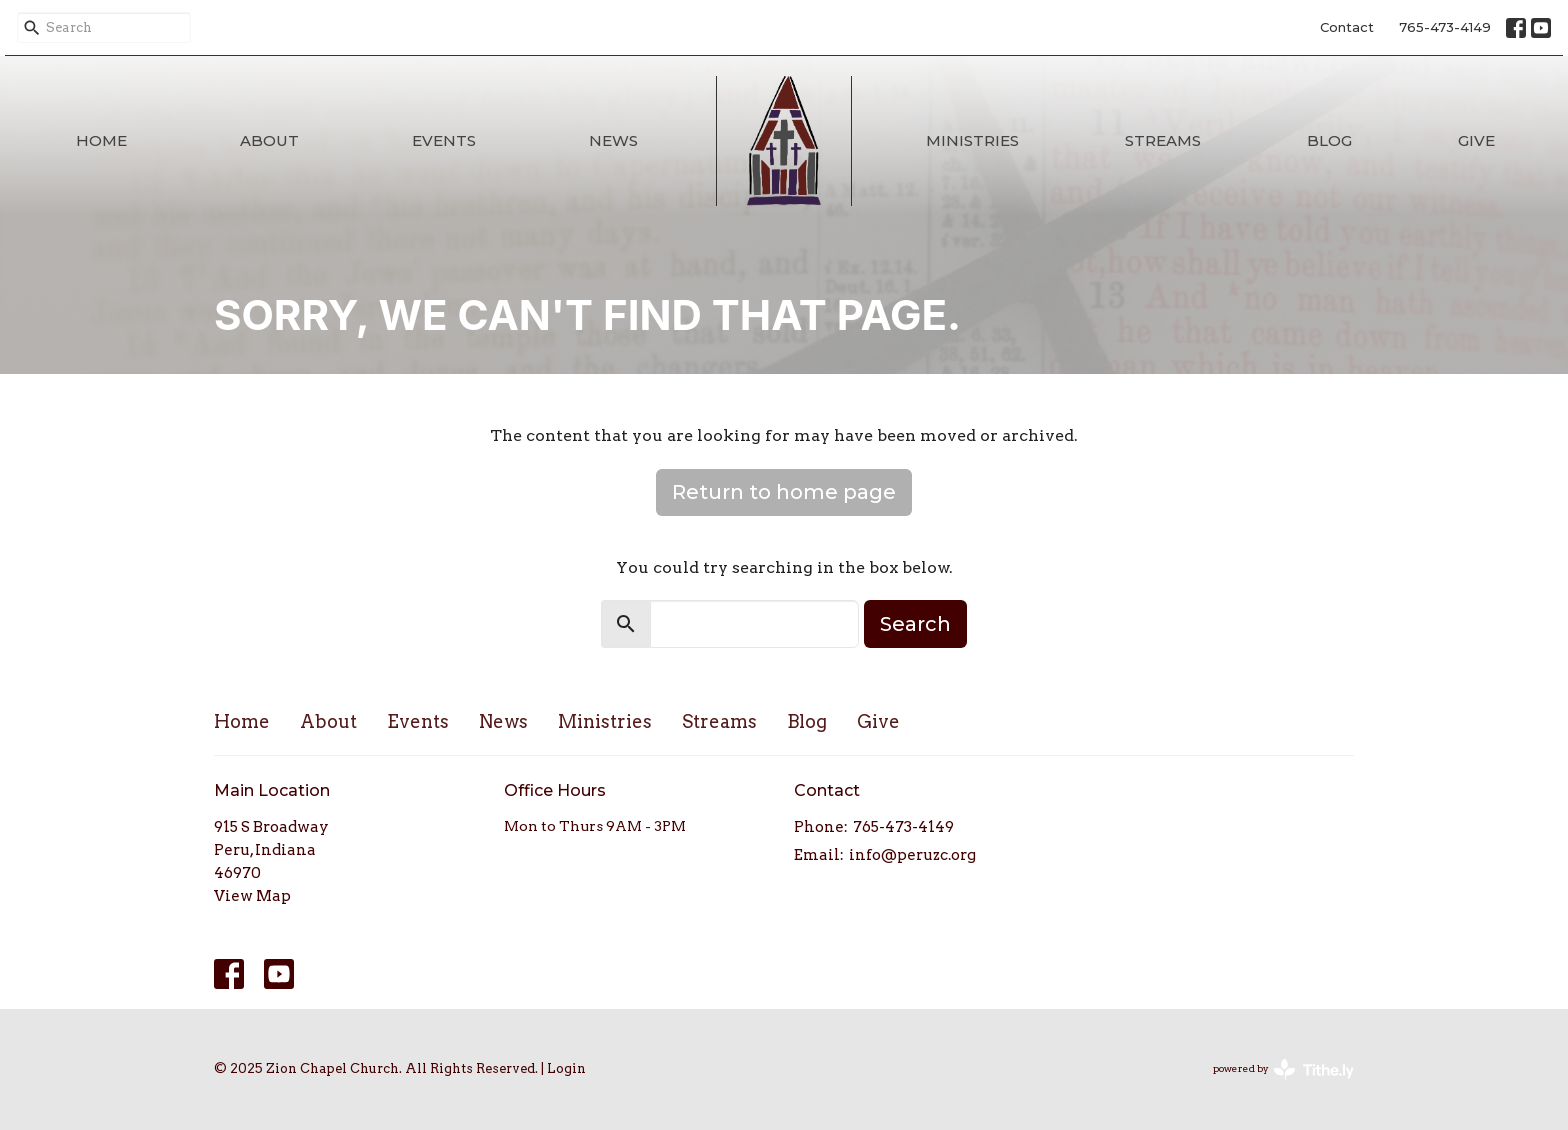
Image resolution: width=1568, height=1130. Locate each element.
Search (915, 624)
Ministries (972, 140)
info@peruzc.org (912, 855)
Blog (1329, 140)
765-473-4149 (1445, 27)
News (613, 140)
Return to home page (784, 492)
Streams (1163, 140)
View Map (252, 896)
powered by (1283, 1069)
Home (101, 140)
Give (1476, 140)
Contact (1347, 27)
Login (566, 1068)
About (269, 140)
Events (444, 140)
